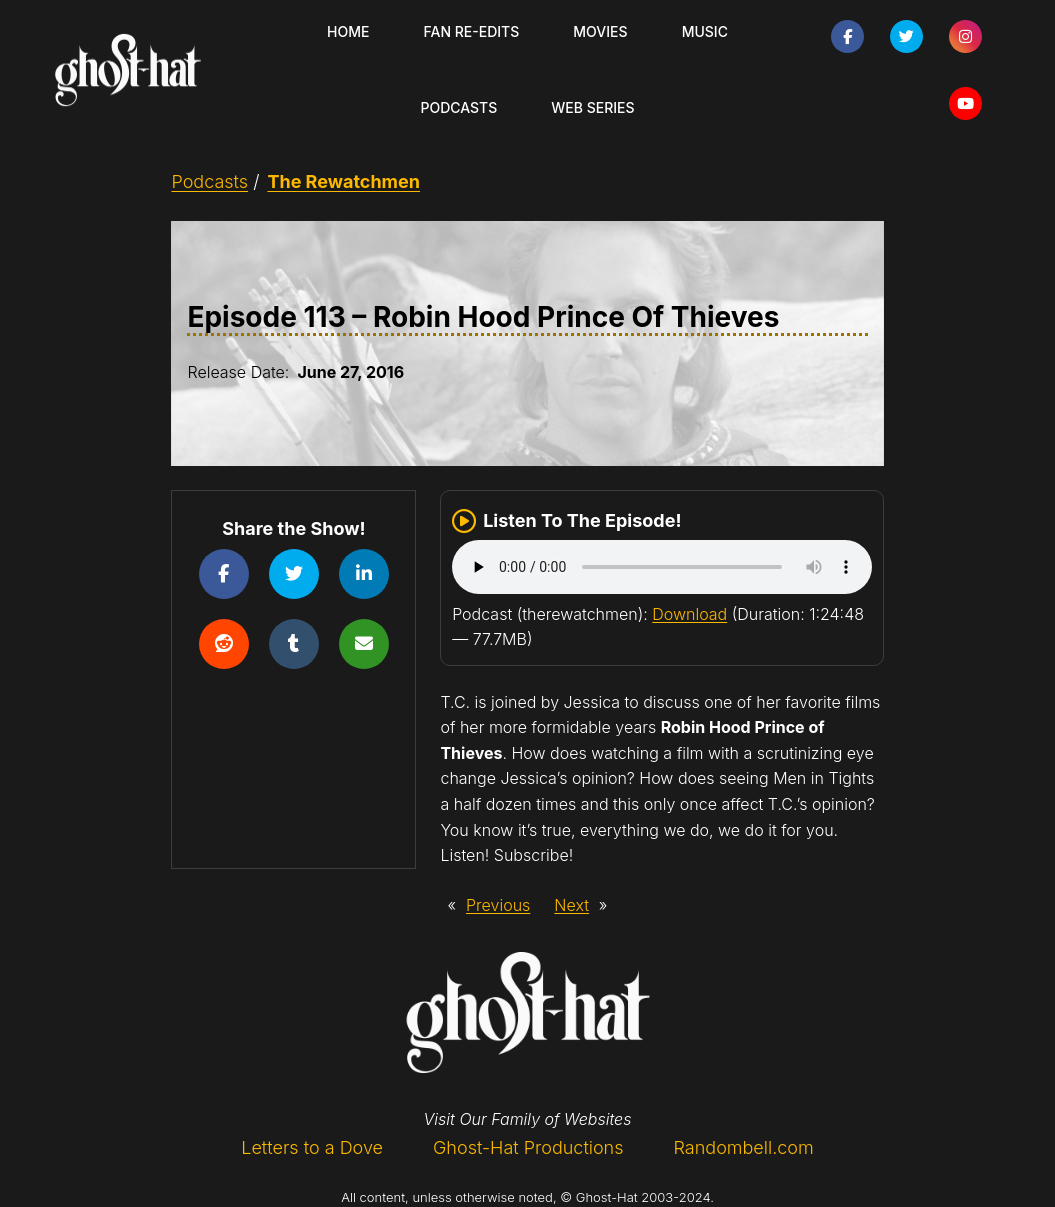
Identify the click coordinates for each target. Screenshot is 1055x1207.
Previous (498, 905)
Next (571, 905)
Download (689, 614)
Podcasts (209, 181)
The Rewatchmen (343, 181)
